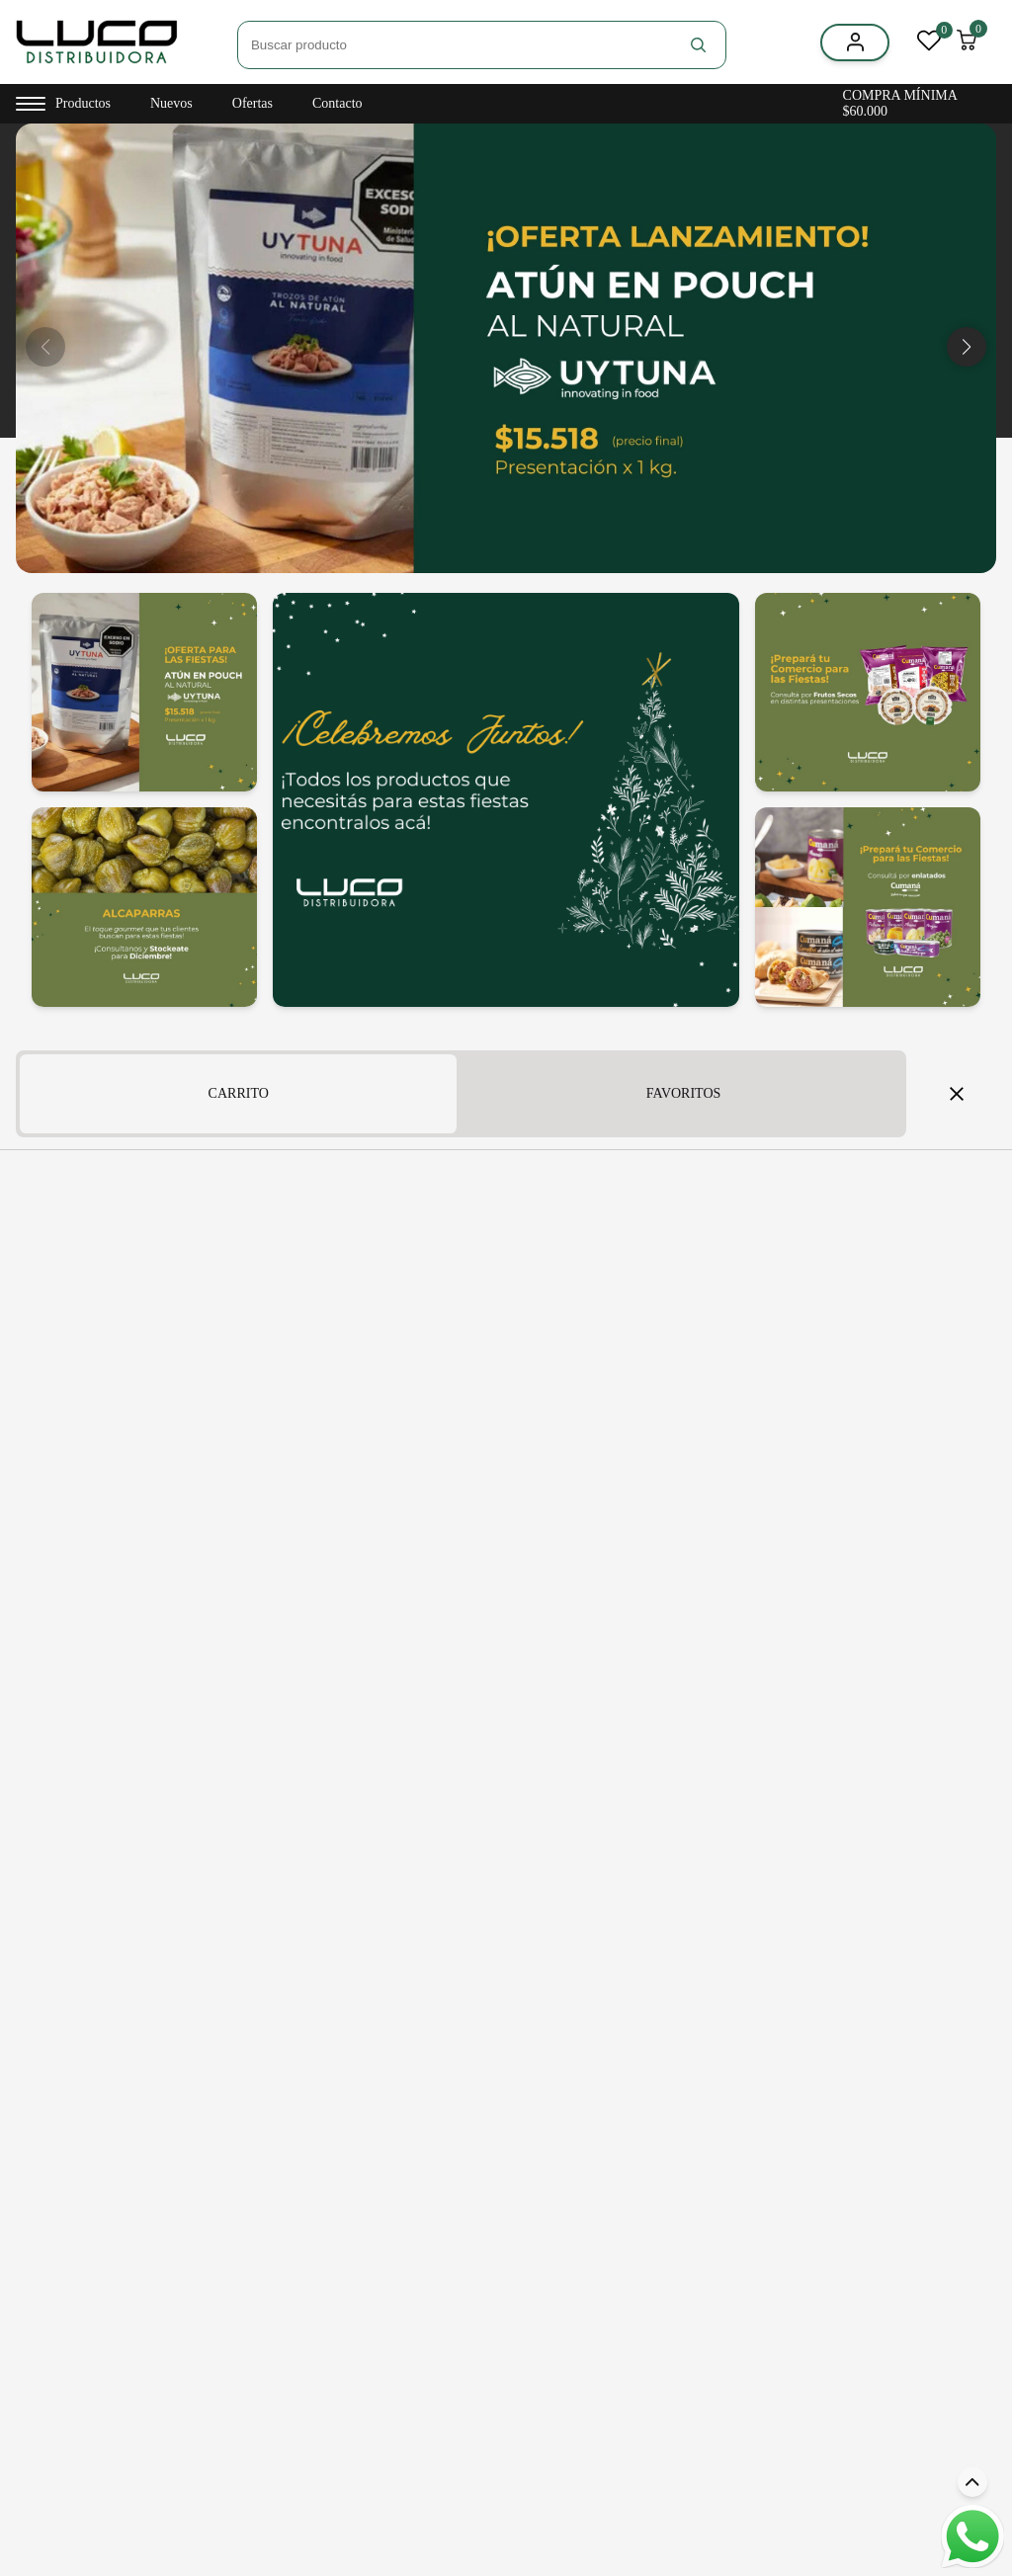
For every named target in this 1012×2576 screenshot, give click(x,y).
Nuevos (171, 103)
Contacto (337, 103)
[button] (966, 347)
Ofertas (252, 103)
